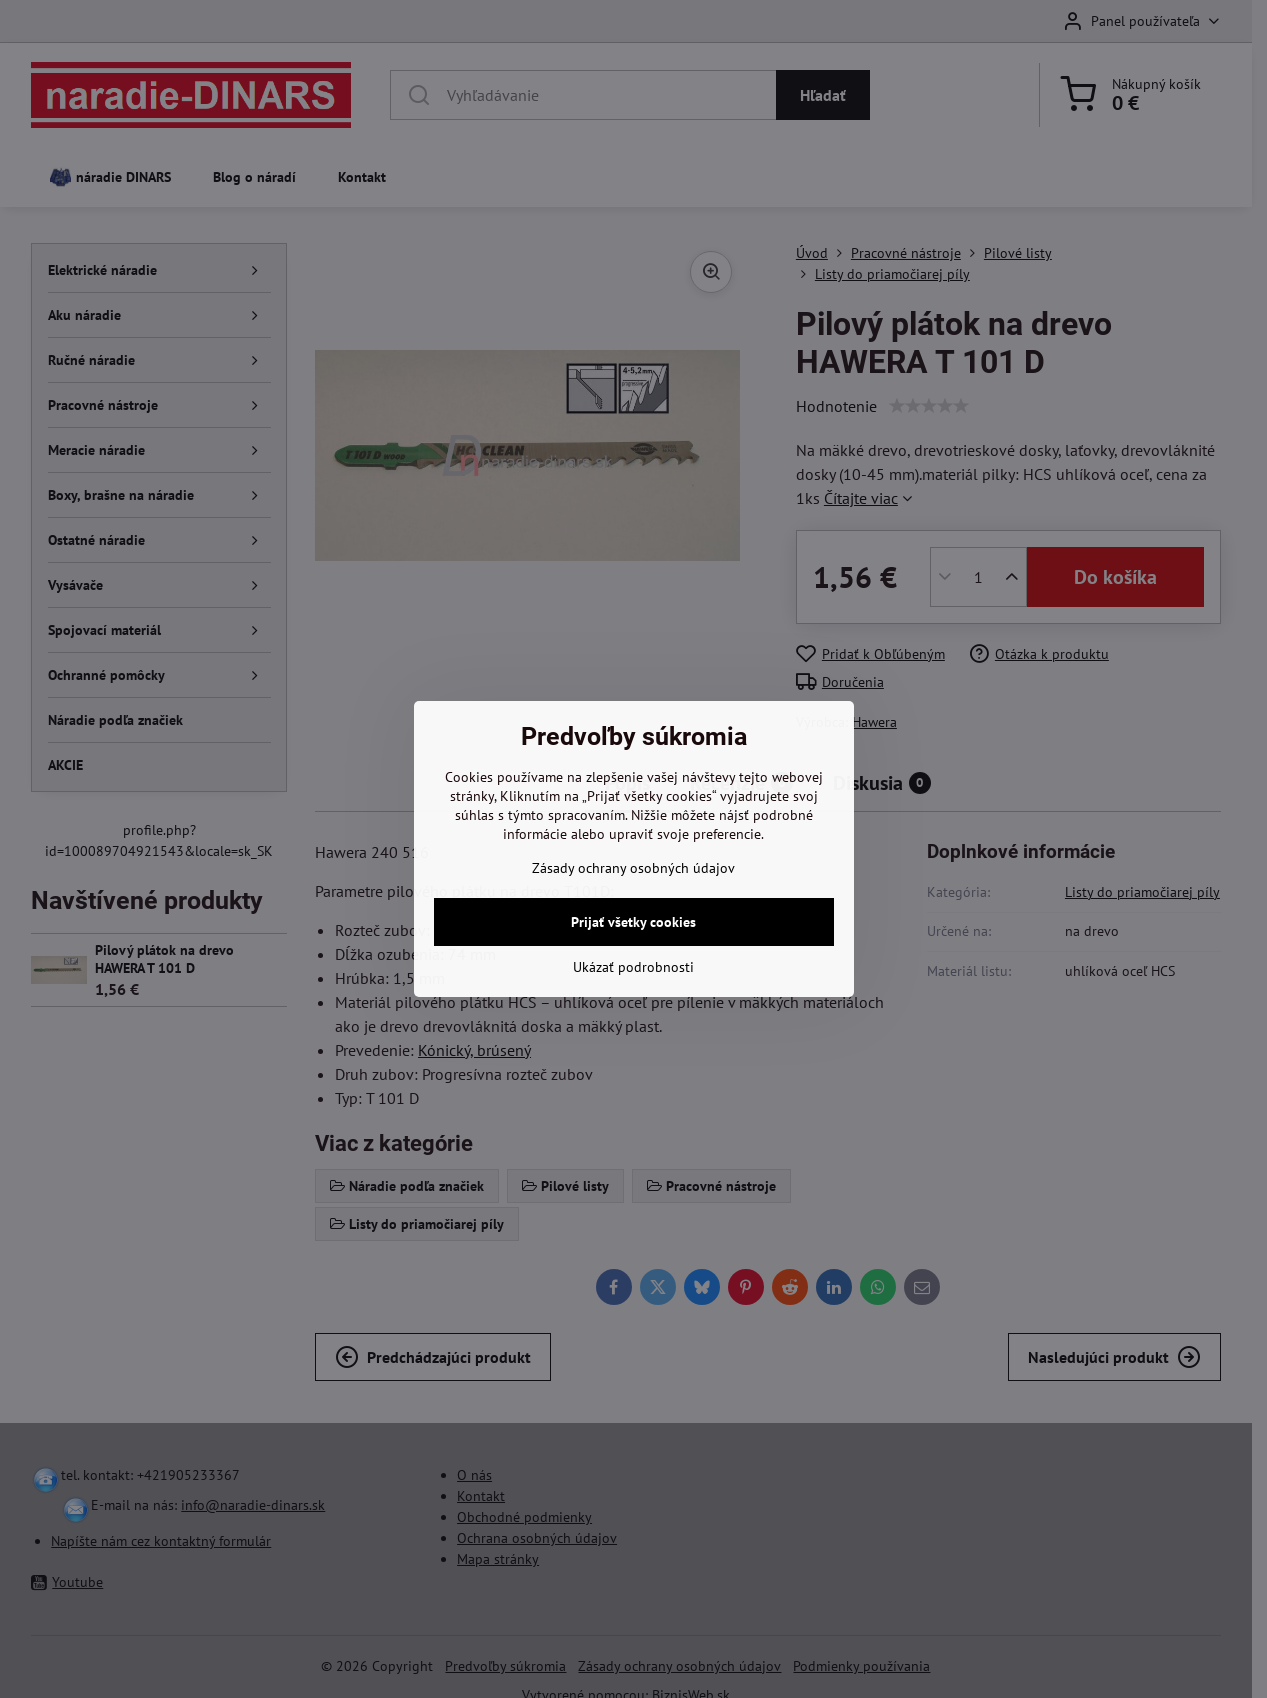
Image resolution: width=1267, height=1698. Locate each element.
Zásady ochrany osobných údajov (633, 868)
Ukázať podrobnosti (633, 967)
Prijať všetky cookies (633, 922)
